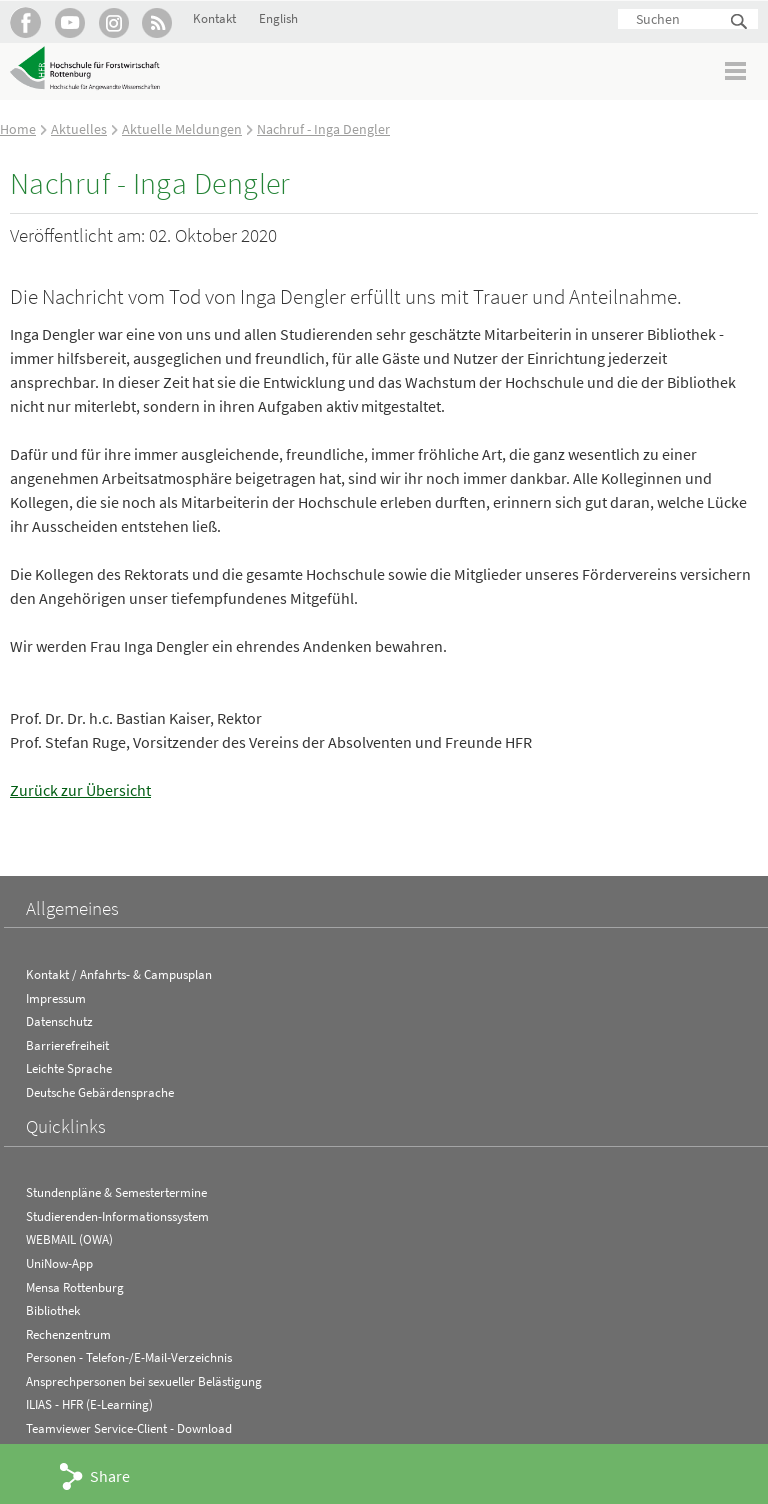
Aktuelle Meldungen (182, 129)
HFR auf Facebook (25, 22)
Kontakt (214, 18)
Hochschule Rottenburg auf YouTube (69, 22)
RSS (157, 22)
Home (18, 129)
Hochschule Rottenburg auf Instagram (113, 22)
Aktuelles (79, 129)
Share (110, 1476)
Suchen (740, 22)
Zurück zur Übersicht (80, 790)
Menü (736, 70)
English (278, 18)
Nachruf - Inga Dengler (323, 129)
